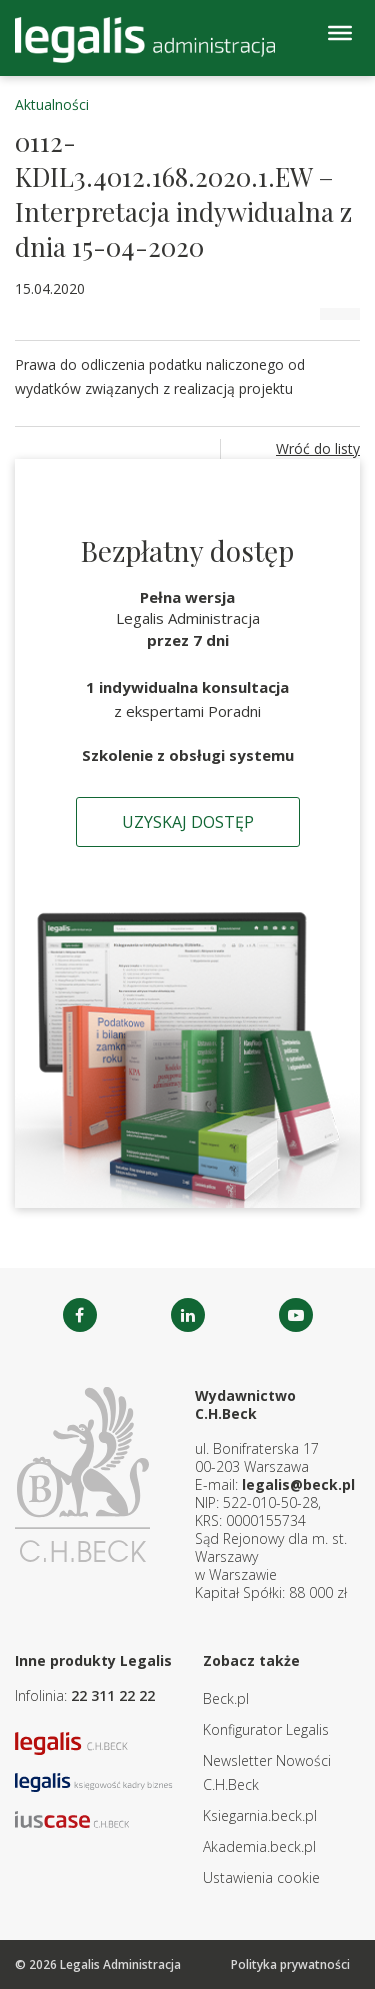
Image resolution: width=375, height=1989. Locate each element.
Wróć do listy (318, 448)
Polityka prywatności (290, 1964)
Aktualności (52, 104)
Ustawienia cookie (261, 1877)
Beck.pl (226, 1698)
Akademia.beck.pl (259, 1846)
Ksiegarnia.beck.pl (260, 1815)
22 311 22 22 (113, 1695)
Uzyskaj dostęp (188, 822)
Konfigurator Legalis (266, 1729)
